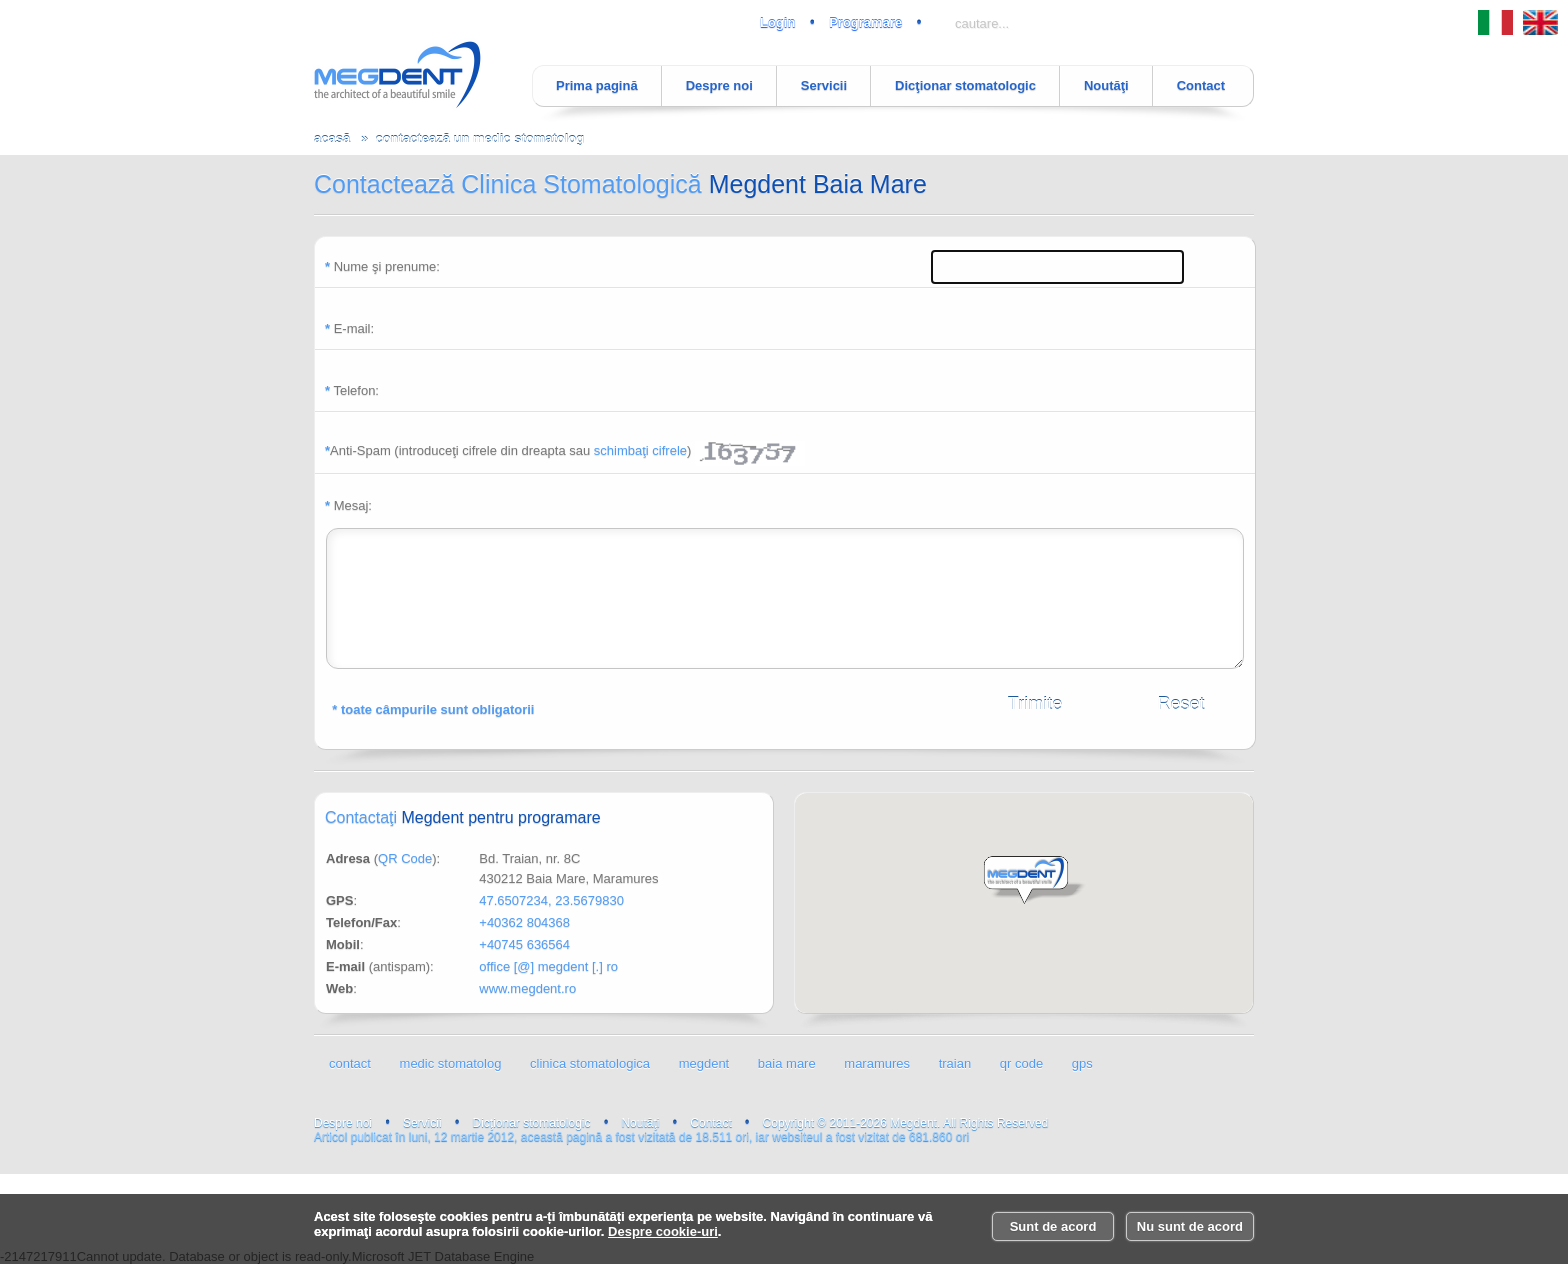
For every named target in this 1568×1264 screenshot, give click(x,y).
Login (777, 22)
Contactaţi (463, 817)
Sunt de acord (1053, 1226)
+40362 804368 (524, 922)
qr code (1021, 1063)
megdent (704, 1063)
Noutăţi (1106, 85)
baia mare (787, 1063)
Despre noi (719, 85)
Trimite (1035, 704)
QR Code (405, 858)
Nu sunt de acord (1190, 1226)
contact (350, 1063)
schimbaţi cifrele (640, 450)
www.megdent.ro (527, 988)
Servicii (824, 85)
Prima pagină (597, 85)
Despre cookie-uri (663, 1231)
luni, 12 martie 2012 (1214, 1112)
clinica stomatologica (590, 1063)
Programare (865, 22)
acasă (332, 138)
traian (955, 1063)
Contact (1201, 85)
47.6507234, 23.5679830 (551, 900)
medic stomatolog (451, 1063)
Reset (1180, 704)
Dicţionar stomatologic (965, 85)
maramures (877, 1063)
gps (1082, 1063)
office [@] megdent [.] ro (548, 966)
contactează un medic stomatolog (479, 138)
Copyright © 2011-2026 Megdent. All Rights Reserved (906, 1123)
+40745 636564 (524, 944)
